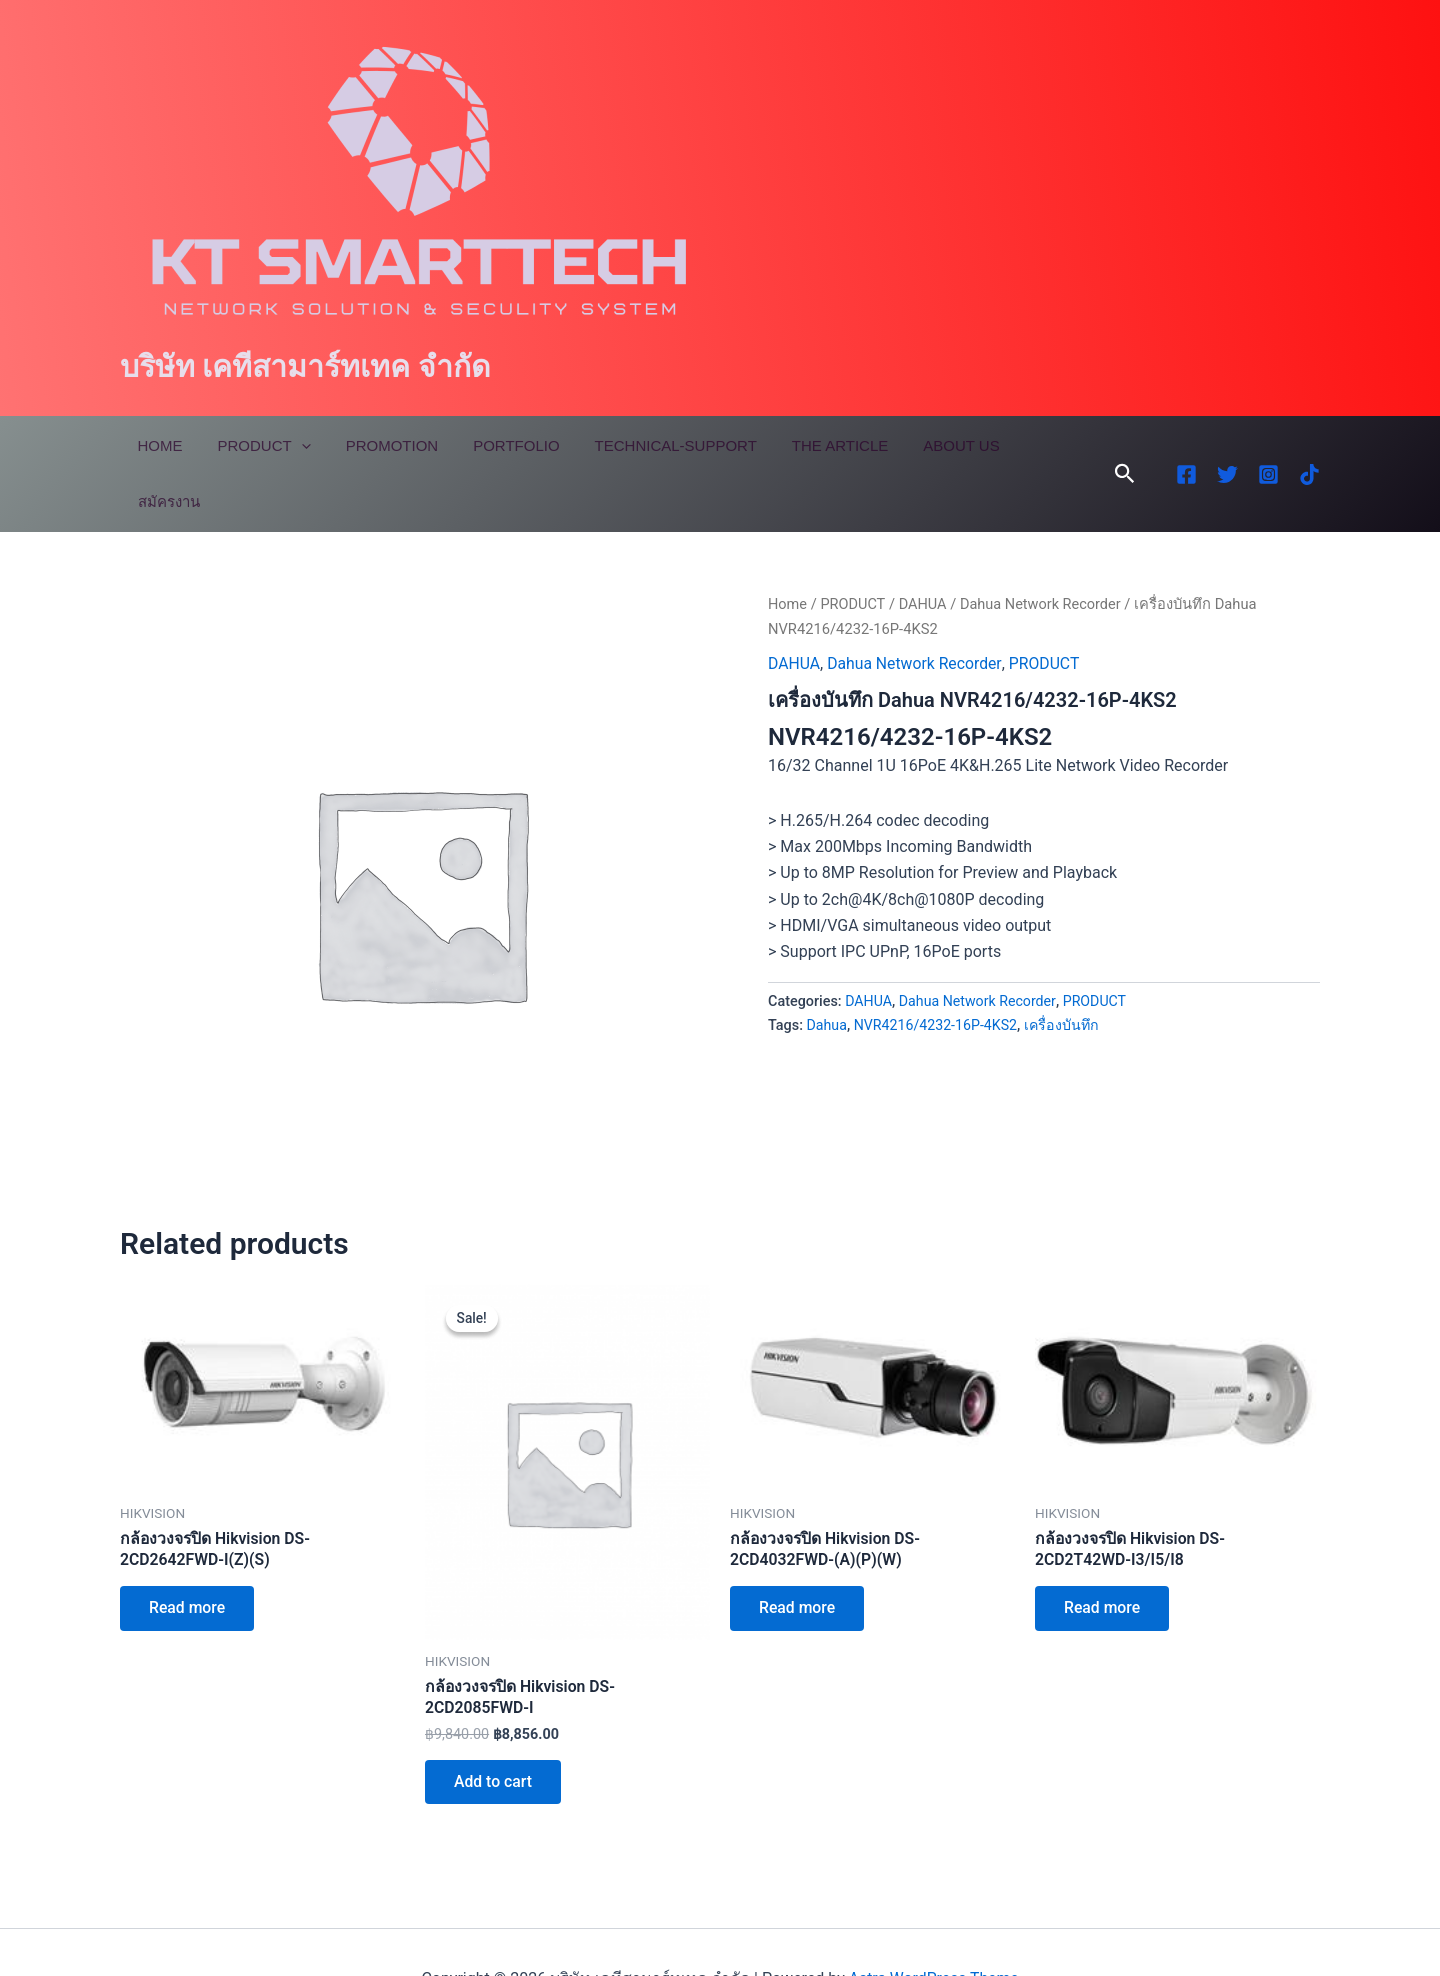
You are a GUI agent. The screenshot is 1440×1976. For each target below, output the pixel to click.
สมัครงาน (1028, 445)
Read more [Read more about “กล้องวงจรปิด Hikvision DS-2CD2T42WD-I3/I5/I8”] (1103, 1553)
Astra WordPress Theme (933, 1925)
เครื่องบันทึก (1065, 968)
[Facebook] (1186, 446)
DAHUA (924, 548)
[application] (293, 446)
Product (256, 446)
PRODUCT (854, 548)
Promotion (379, 445)
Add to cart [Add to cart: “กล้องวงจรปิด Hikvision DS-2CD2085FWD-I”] (494, 1727)
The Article (812, 445)
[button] (1125, 446)
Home (157, 445)
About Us (929, 445)
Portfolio (499, 445)
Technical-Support (653, 445)
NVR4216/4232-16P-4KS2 (937, 968)
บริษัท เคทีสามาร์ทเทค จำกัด (305, 366)
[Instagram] (1268, 446)
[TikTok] (1309, 446)
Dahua (827, 968)
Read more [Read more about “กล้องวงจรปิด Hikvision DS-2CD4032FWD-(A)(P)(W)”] (798, 1553)
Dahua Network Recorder (1043, 548)
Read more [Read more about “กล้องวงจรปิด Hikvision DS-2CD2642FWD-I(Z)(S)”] (188, 1553)
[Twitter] (1227, 446)
